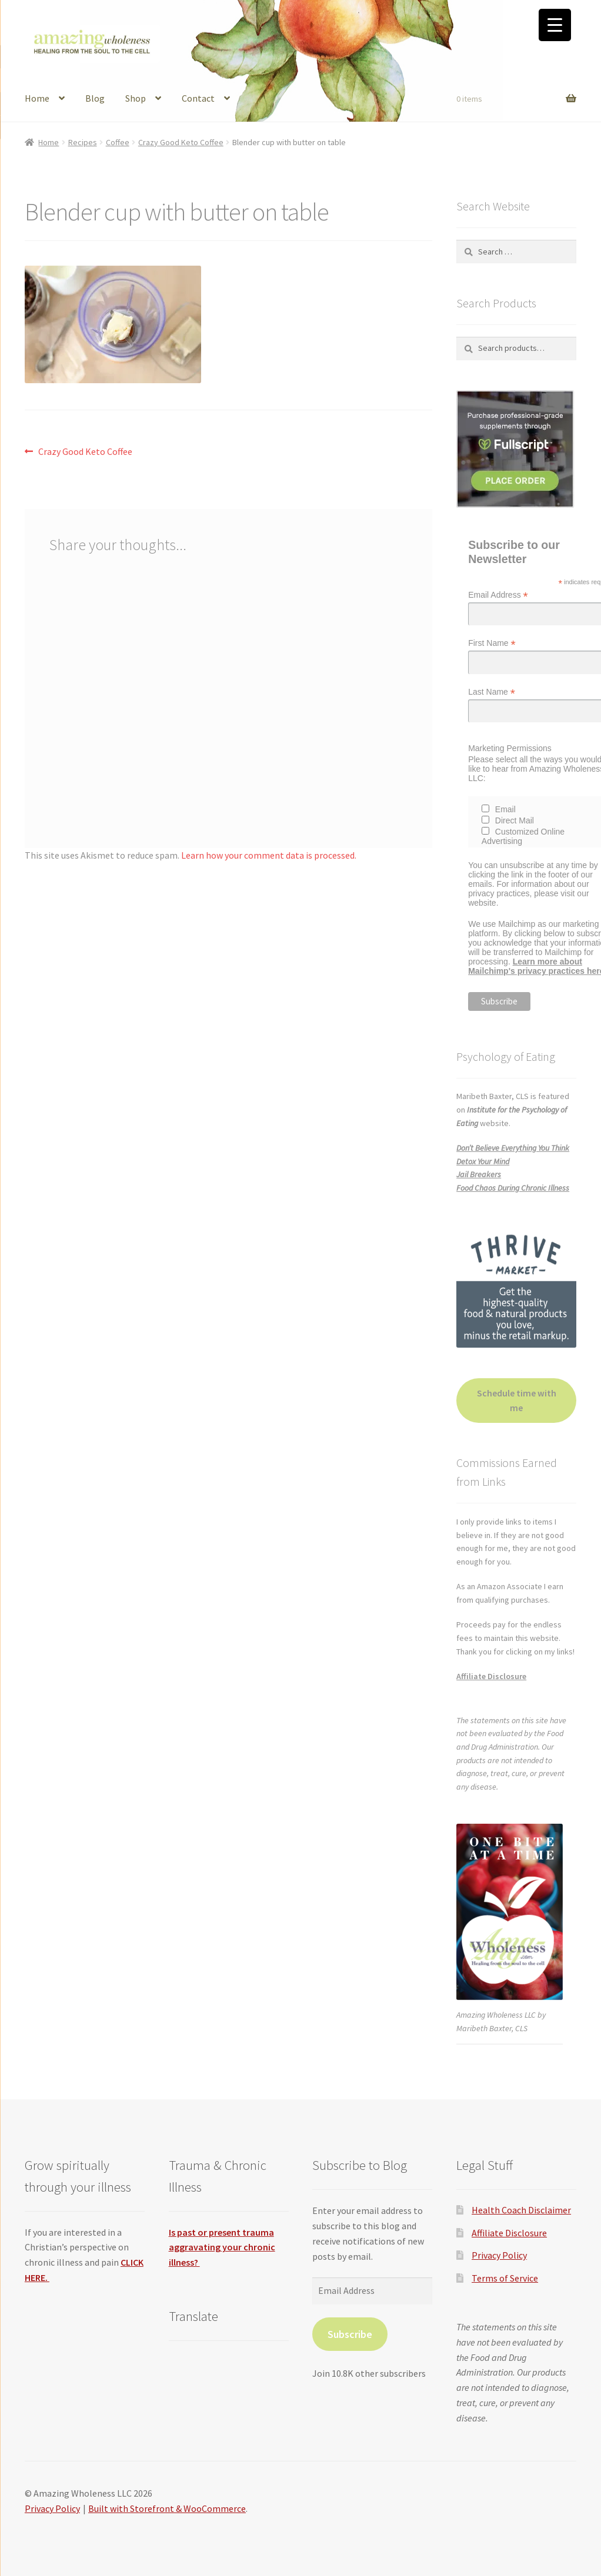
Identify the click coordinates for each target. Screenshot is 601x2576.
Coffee (117, 142)
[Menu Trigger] (555, 25)
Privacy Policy (499, 2255)
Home (37, 98)
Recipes (82, 142)
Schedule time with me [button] (516, 1400)
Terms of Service (505, 2278)
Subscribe (350, 2334)
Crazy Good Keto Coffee (180, 142)
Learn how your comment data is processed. (268, 855)
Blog (95, 98)
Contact (198, 98)
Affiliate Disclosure (491, 1676)
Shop (135, 98)
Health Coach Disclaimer (521, 2210)
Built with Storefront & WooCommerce (167, 2508)
